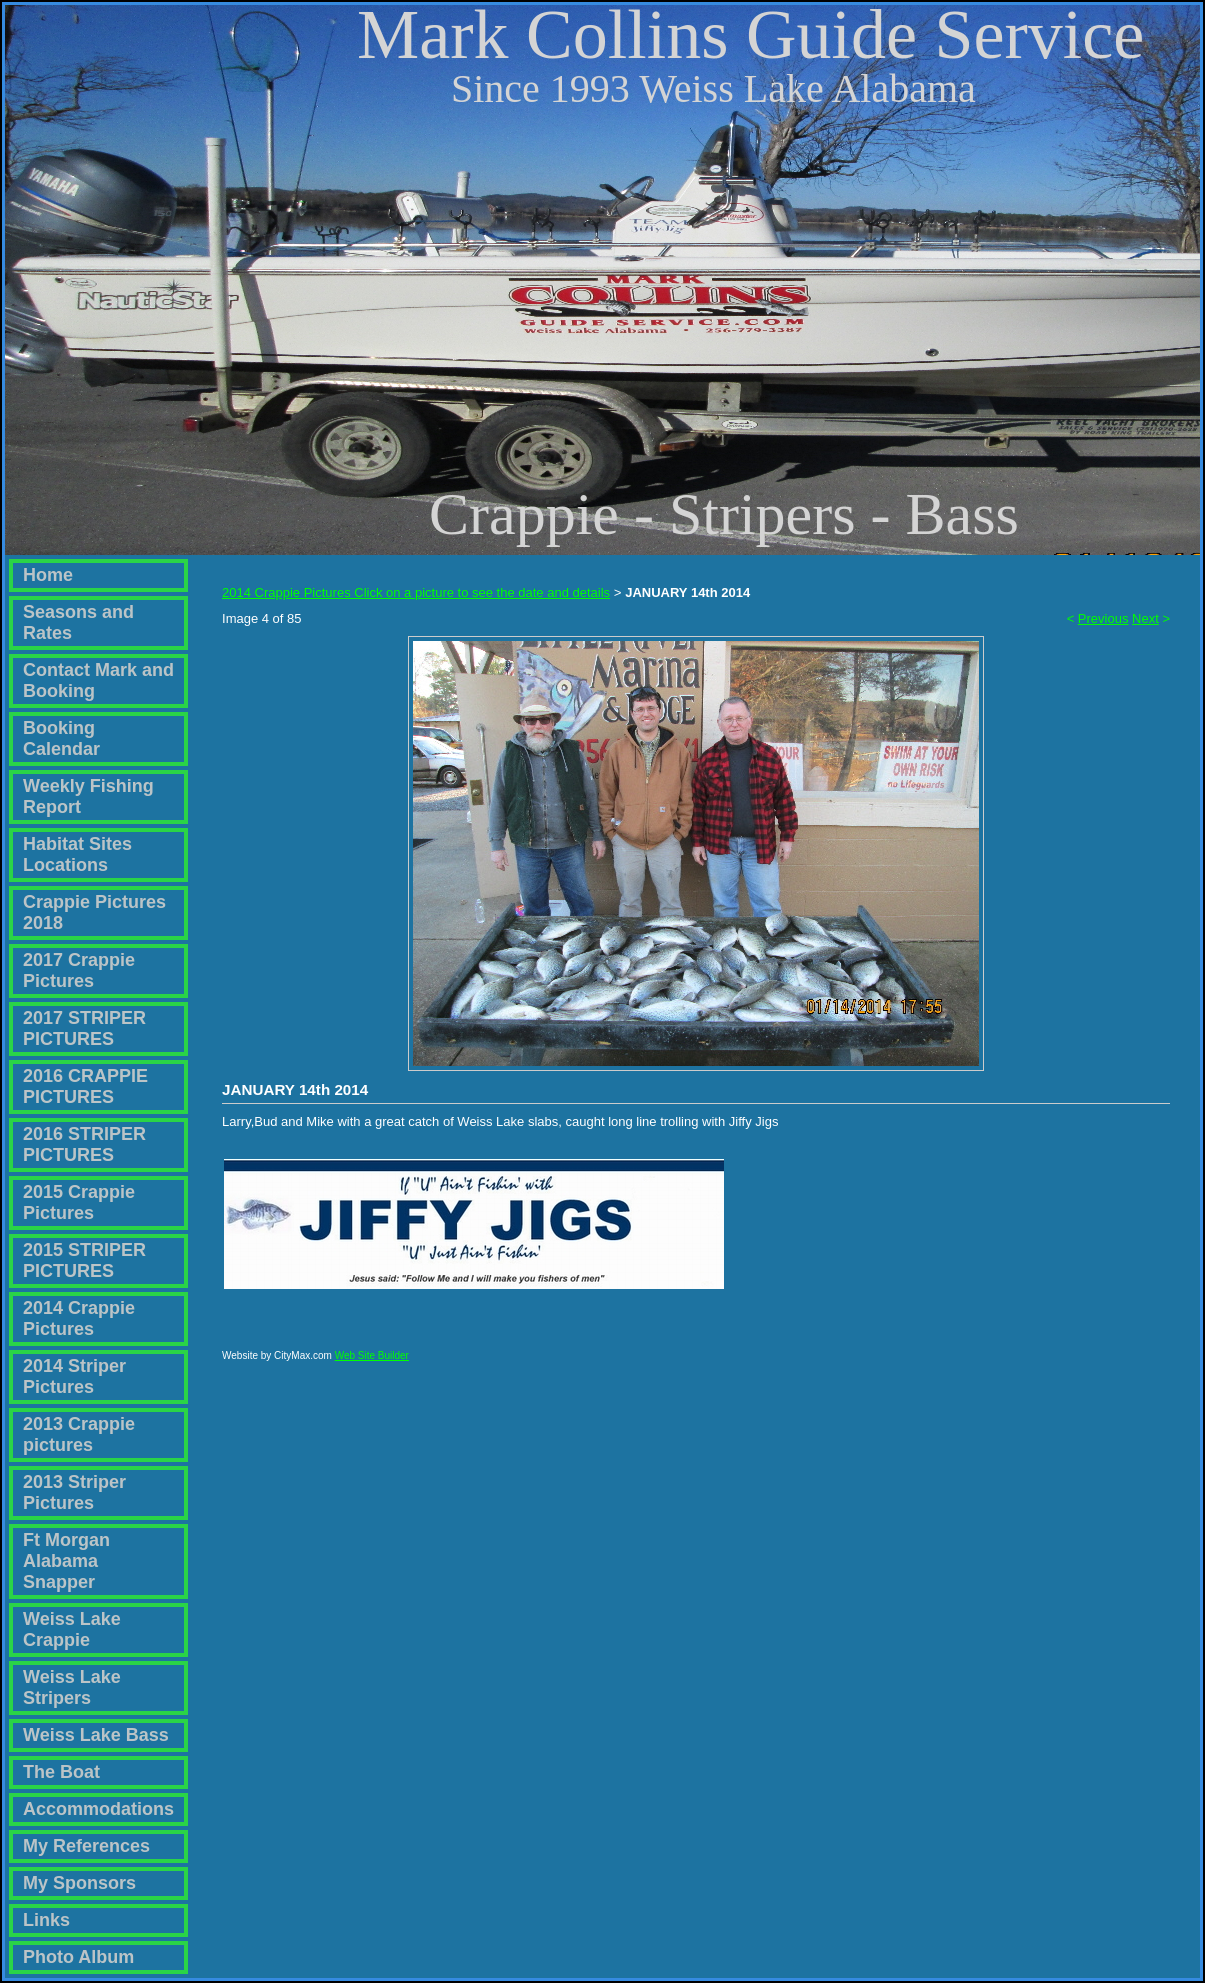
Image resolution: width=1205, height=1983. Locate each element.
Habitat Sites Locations (77, 854)
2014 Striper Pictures (74, 1376)
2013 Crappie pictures (79, 1434)
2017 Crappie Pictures (79, 970)
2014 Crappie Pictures (79, 1318)
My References (86, 1846)
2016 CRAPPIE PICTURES (85, 1086)
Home (48, 575)
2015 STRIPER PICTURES (84, 1260)
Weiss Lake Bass (96, 1735)
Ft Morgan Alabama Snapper (66, 1561)
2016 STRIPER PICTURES (84, 1144)
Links (46, 1920)
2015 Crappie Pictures (79, 1202)
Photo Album (78, 1957)
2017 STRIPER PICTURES (84, 1028)
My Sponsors (79, 1883)
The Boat (61, 1772)
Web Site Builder (372, 1364)
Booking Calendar (61, 738)
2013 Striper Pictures (74, 1492)
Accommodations (98, 1809)
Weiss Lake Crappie (72, 1629)
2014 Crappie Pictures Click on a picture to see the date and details (416, 592)
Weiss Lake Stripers (72, 1687)
